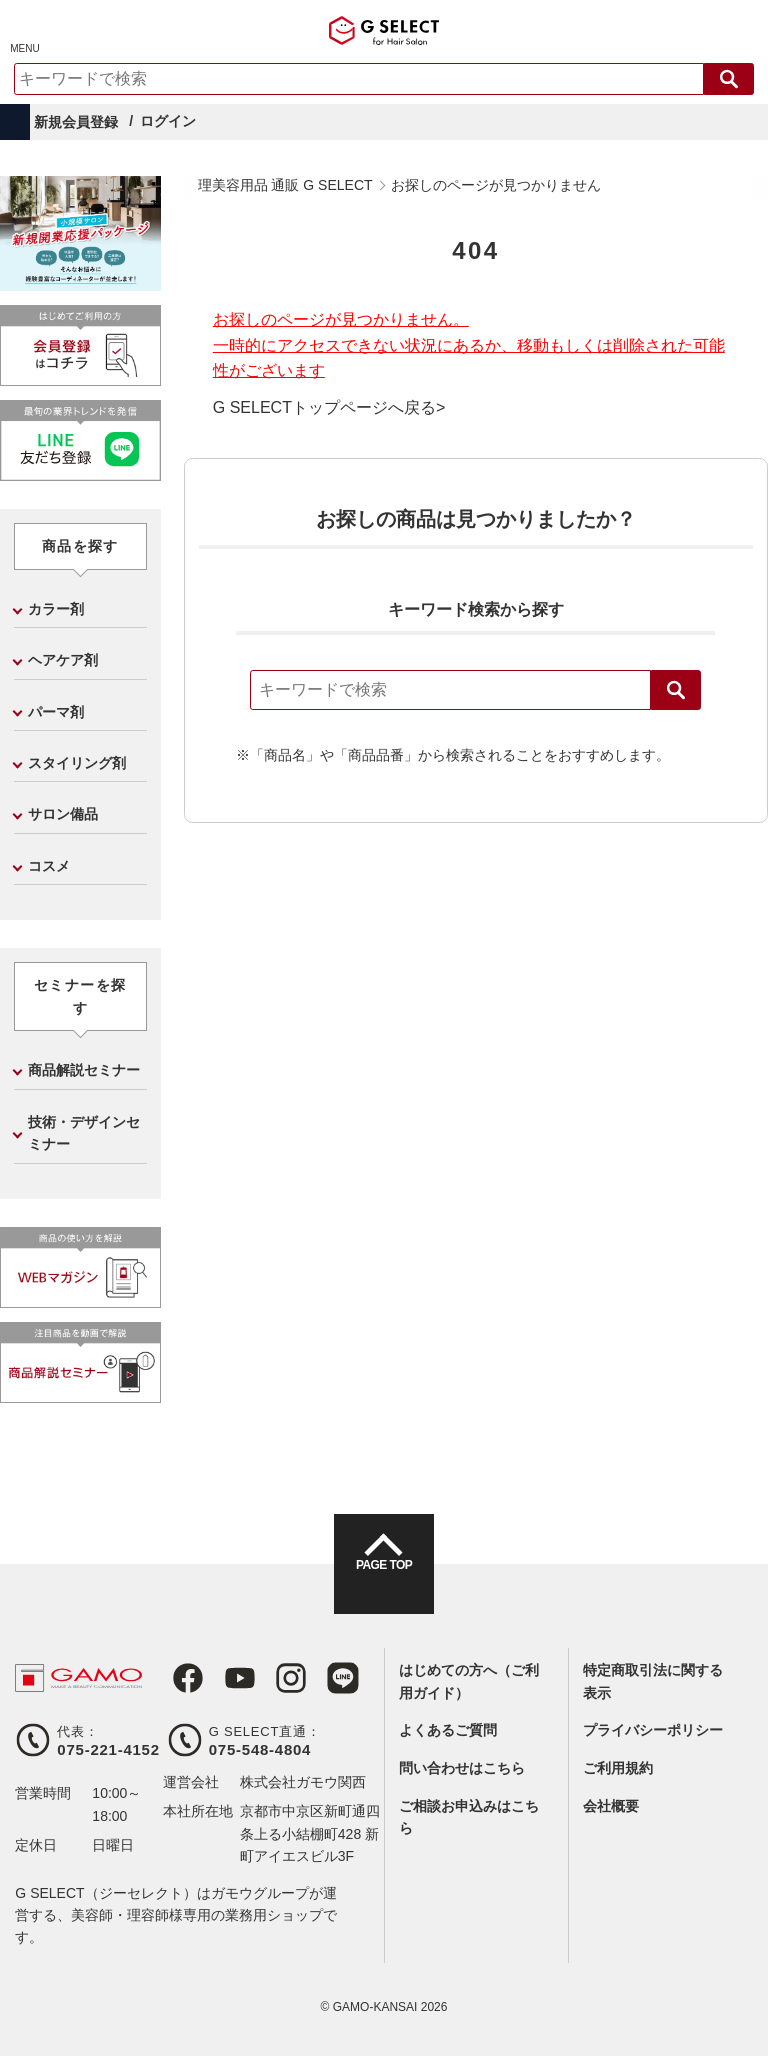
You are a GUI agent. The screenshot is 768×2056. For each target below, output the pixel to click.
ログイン (168, 121)
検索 (676, 690)
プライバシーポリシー (653, 1730)
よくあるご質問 (448, 1730)
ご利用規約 (618, 1768)
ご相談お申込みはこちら (469, 1817)
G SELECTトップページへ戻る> (329, 408)
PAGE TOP (384, 1582)
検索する (729, 79)
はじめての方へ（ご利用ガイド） (469, 1681)
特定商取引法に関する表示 (653, 1681)
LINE (317, 1678)
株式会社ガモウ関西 (303, 1782)
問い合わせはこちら (462, 1768)
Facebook (179, 1678)
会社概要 (611, 1806)
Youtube (225, 1678)
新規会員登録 (76, 122)
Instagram (271, 1678)
